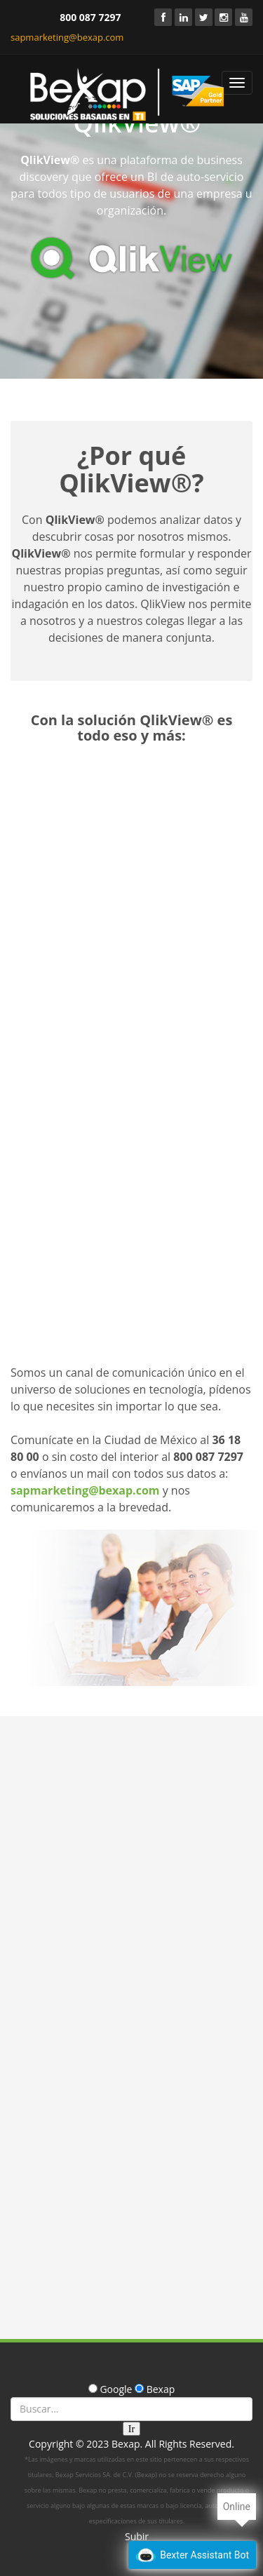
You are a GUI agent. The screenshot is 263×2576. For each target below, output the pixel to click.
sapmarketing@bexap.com (67, 37)
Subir (137, 2536)
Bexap (126, 2443)
